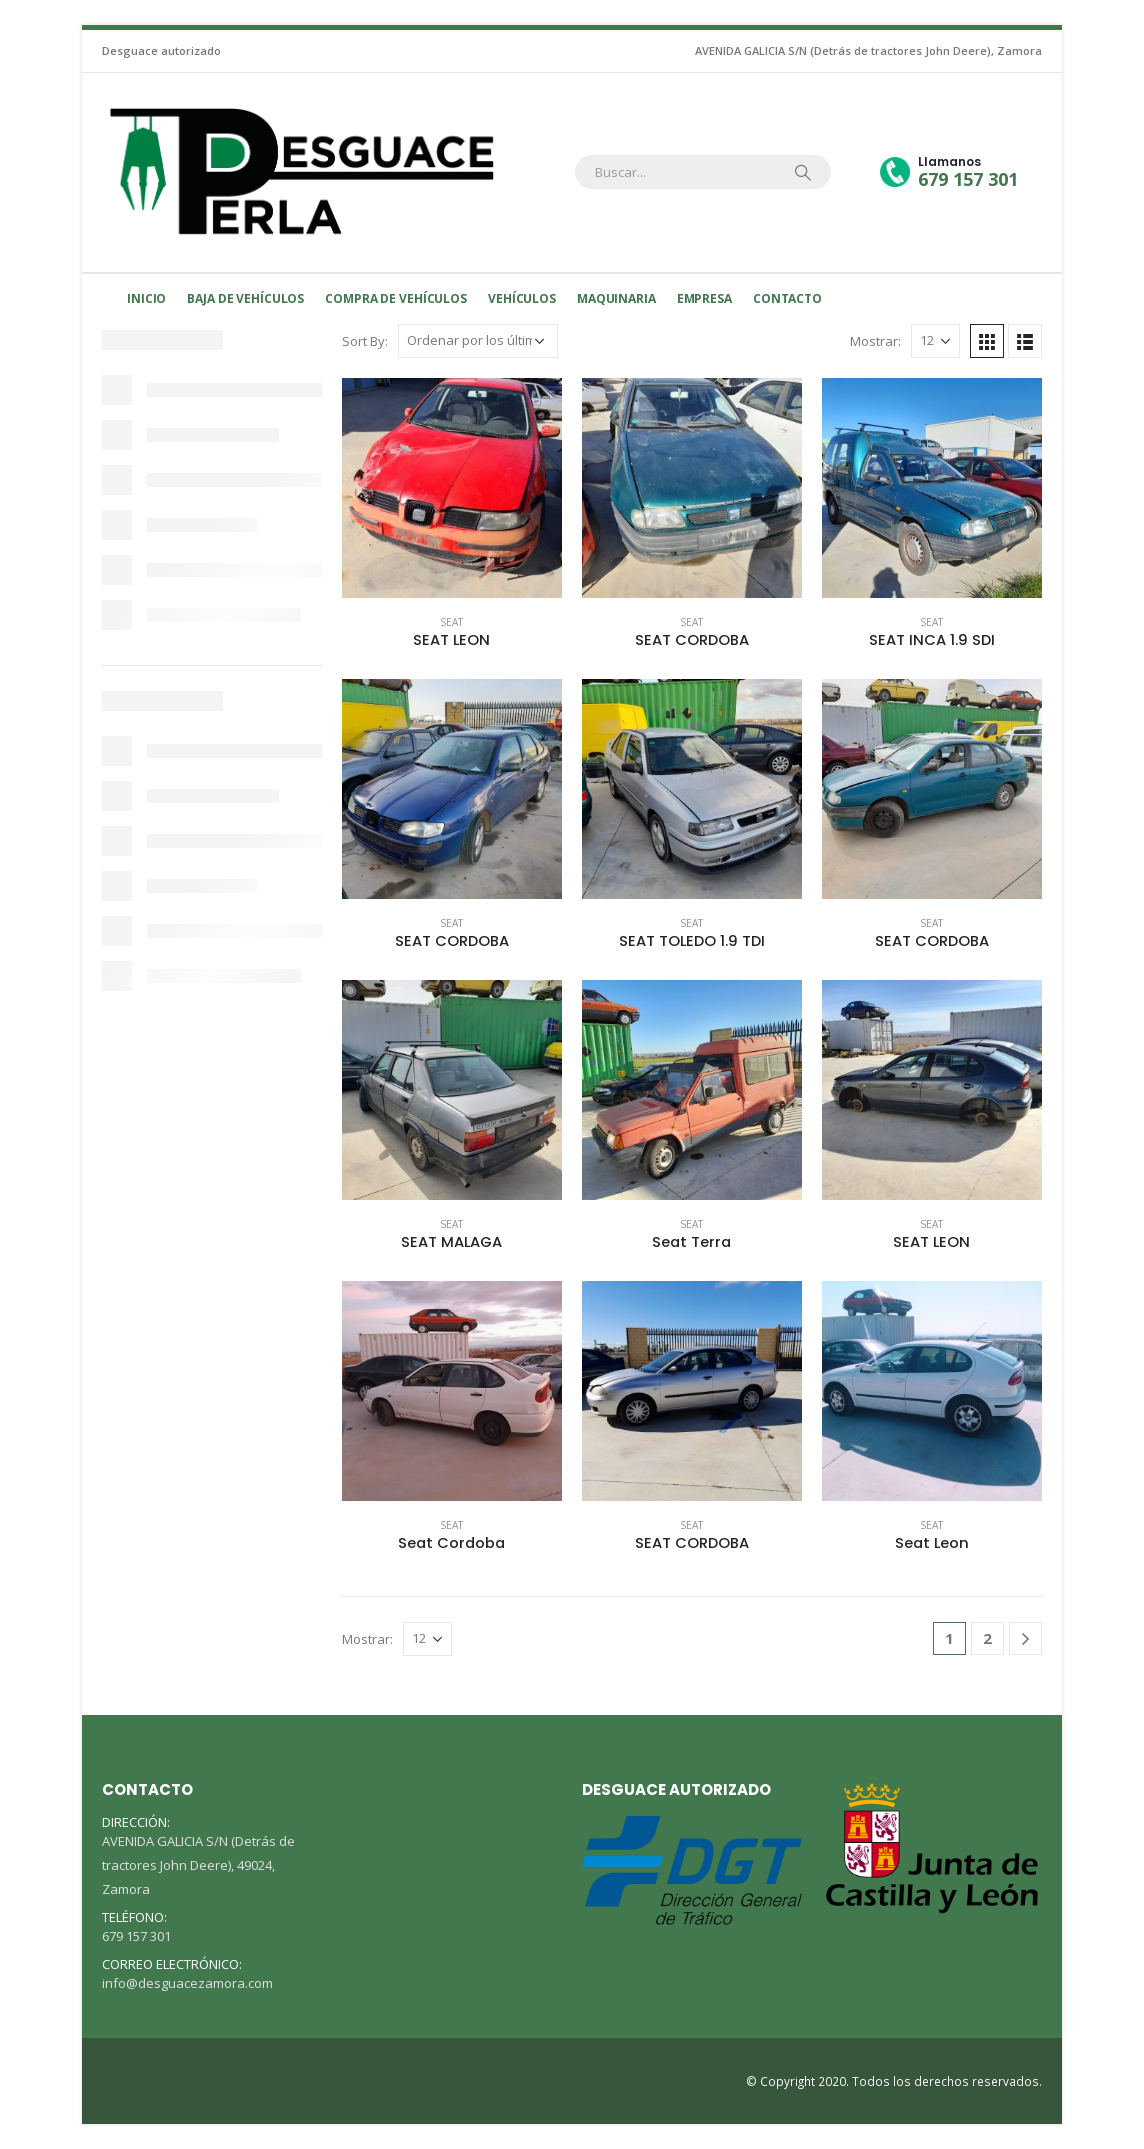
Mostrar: (875, 341)
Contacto (787, 298)
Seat (451, 622)
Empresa (704, 298)
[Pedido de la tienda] (478, 341)
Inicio (146, 298)
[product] (452, 488)
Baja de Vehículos (245, 298)
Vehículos (522, 298)
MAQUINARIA (616, 298)
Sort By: (365, 341)
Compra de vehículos (396, 298)
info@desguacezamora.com (187, 1983)
